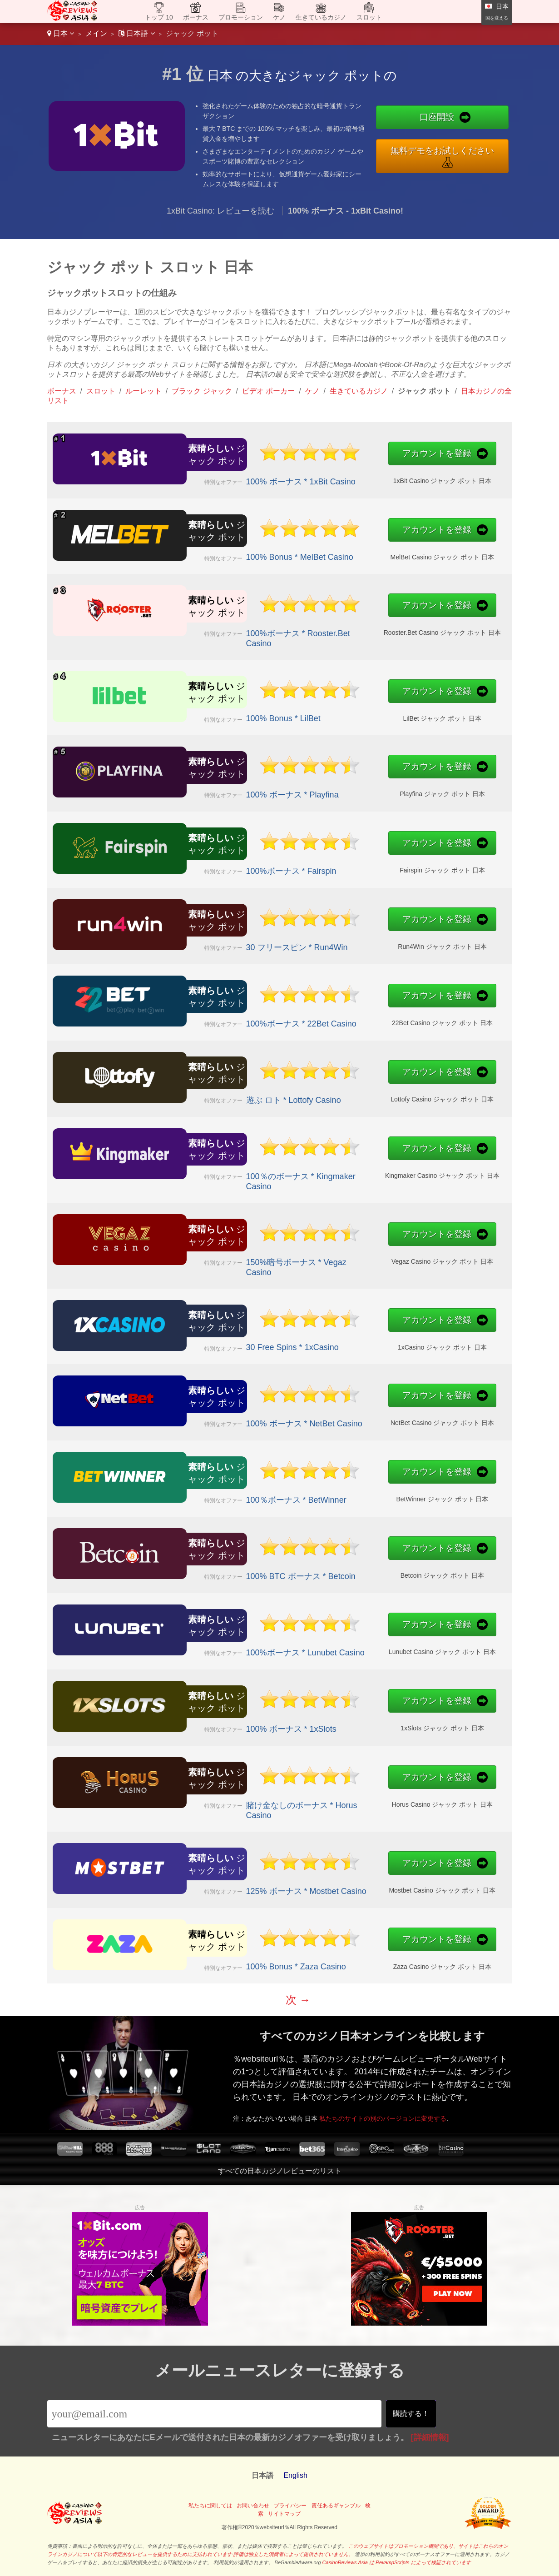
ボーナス (195, 17)
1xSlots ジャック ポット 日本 (334, 1720)
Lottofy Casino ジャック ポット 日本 (334, 1091)
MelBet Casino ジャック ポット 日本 (334, 549)
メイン (96, 33)
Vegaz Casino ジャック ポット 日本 (334, 1255)
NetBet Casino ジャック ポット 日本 (334, 1415)
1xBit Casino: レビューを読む (220, 210)
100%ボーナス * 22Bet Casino (248, 1015)
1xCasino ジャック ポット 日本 (334, 1339)
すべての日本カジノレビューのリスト (279, 2171)
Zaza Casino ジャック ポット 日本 (335, 1958)
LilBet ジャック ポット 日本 (334, 710)
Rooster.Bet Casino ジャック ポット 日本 (335, 626)
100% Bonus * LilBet (237, 710)
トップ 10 (159, 17)
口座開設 (437, 117)
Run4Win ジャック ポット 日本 (334, 939)
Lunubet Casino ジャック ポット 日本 (334, 1644)
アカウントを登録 (331, 456)
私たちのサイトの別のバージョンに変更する (423, 2101)
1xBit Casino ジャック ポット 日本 (335, 473)
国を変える (496, 17)
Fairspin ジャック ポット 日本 (335, 862)
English (295, 2475)
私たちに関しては (210, 2505)
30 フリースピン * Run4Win (246, 939)
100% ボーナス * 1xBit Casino (248, 473)
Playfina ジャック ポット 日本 (335, 786)
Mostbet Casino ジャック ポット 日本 (334, 1882)
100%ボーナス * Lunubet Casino (251, 1644)
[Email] (214, 2413)
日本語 (136, 33)
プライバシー (290, 2505)
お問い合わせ (253, 2505)
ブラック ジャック (202, 391)
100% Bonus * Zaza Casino (245, 1958)
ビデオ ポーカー (268, 391)
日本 (60, 33)
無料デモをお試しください (442, 150)
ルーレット (143, 391)
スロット (369, 17)
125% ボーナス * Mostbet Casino (251, 1883)
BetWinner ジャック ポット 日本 (335, 1491)
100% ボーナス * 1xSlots (242, 1721)
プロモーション (240, 17)
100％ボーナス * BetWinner (245, 1492)
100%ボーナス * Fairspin (242, 863)
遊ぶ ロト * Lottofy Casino (244, 1092)
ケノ (279, 17)
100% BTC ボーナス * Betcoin (248, 1568)
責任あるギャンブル (336, 2505)
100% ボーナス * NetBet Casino (250, 1415)
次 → (298, 1999)
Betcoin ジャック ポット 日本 (335, 1567)
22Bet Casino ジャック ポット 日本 (334, 1015)
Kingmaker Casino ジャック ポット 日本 (335, 1169)
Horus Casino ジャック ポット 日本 (335, 1798)
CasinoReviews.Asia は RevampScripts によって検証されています (396, 2562)
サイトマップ (284, 2514)
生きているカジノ (321, 17)
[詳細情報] (430, 2437)
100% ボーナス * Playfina (243, 786)
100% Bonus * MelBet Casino (247, 549)
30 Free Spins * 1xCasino (243, 1339)
